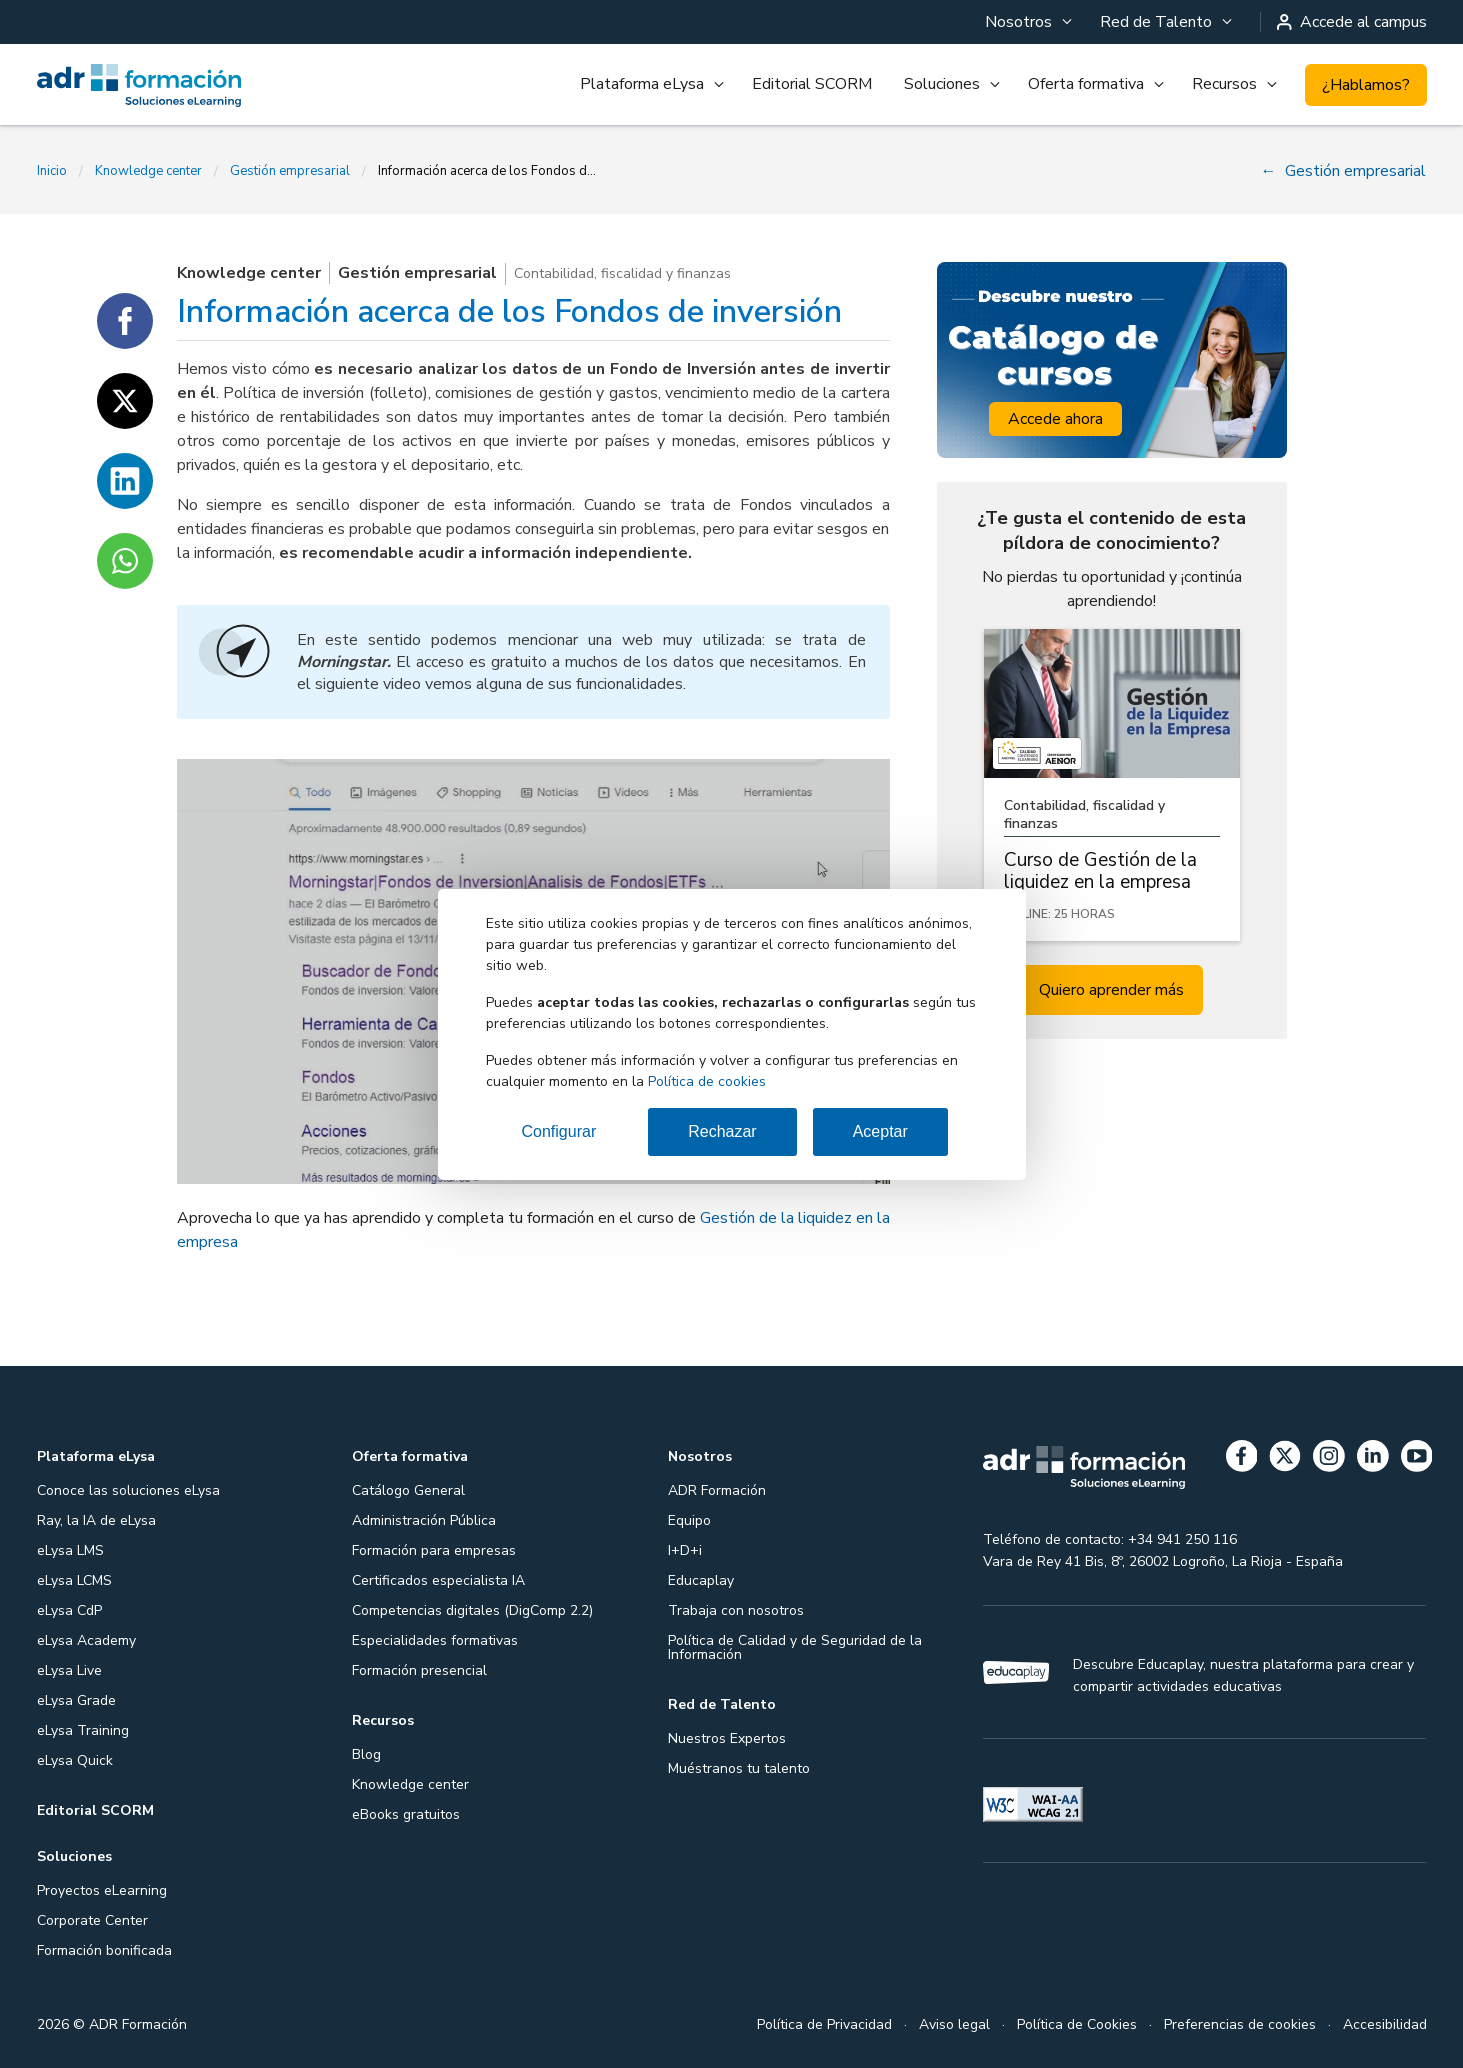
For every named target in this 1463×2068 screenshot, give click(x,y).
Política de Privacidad (824, 2024)
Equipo (689, 1520)
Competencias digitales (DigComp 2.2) (472, 1610)
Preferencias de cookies (1240, 2024)
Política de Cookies (1077, 2024)
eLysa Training (83, 1730)
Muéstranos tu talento (739, 1768)
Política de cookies (707, 1081)
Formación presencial (419, 1670)
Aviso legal (954, 2024)
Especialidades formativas (435, 1640)
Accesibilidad (1385, 2024)
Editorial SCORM (812, 84)
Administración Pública (424, 1520)
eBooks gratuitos (406, 1814)
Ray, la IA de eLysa (96, 1520)
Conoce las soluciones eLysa (128, 1490)
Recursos (1224, 84)
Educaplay (701, 1580)
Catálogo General (408, 1490)
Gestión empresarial (290, 171)
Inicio (52, 171)
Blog (366, 1754)
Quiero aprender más (1111, 990)
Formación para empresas (434, 1550)
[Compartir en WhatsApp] (125, 561)
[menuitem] (1026, 22)
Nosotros (1018, 22)
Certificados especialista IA (438, 1580)
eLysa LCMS (74, 1580)
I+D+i (685, 1550)
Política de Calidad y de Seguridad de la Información (795, 1647)
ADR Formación (717, 1490)
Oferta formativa (1086, 84)
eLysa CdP (69, 1610)
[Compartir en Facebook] (125, 321)
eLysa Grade (76, 1700)
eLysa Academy (86, 1640)
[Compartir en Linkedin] (125, 481)
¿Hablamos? (1366, 85)
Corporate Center (92, 1920)
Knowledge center (148, 171)
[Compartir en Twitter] (125, 401)
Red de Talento (1156, 22)
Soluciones (942, 84)
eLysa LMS (70, 1550)
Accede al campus (1352, 22)
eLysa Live (69, 1670)
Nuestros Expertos (727, 1738)
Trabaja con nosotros (736, 1610)
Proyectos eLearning (102, 1890)
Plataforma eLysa (642, 84)
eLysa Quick (75, 1760)
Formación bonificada (104, 1950)
